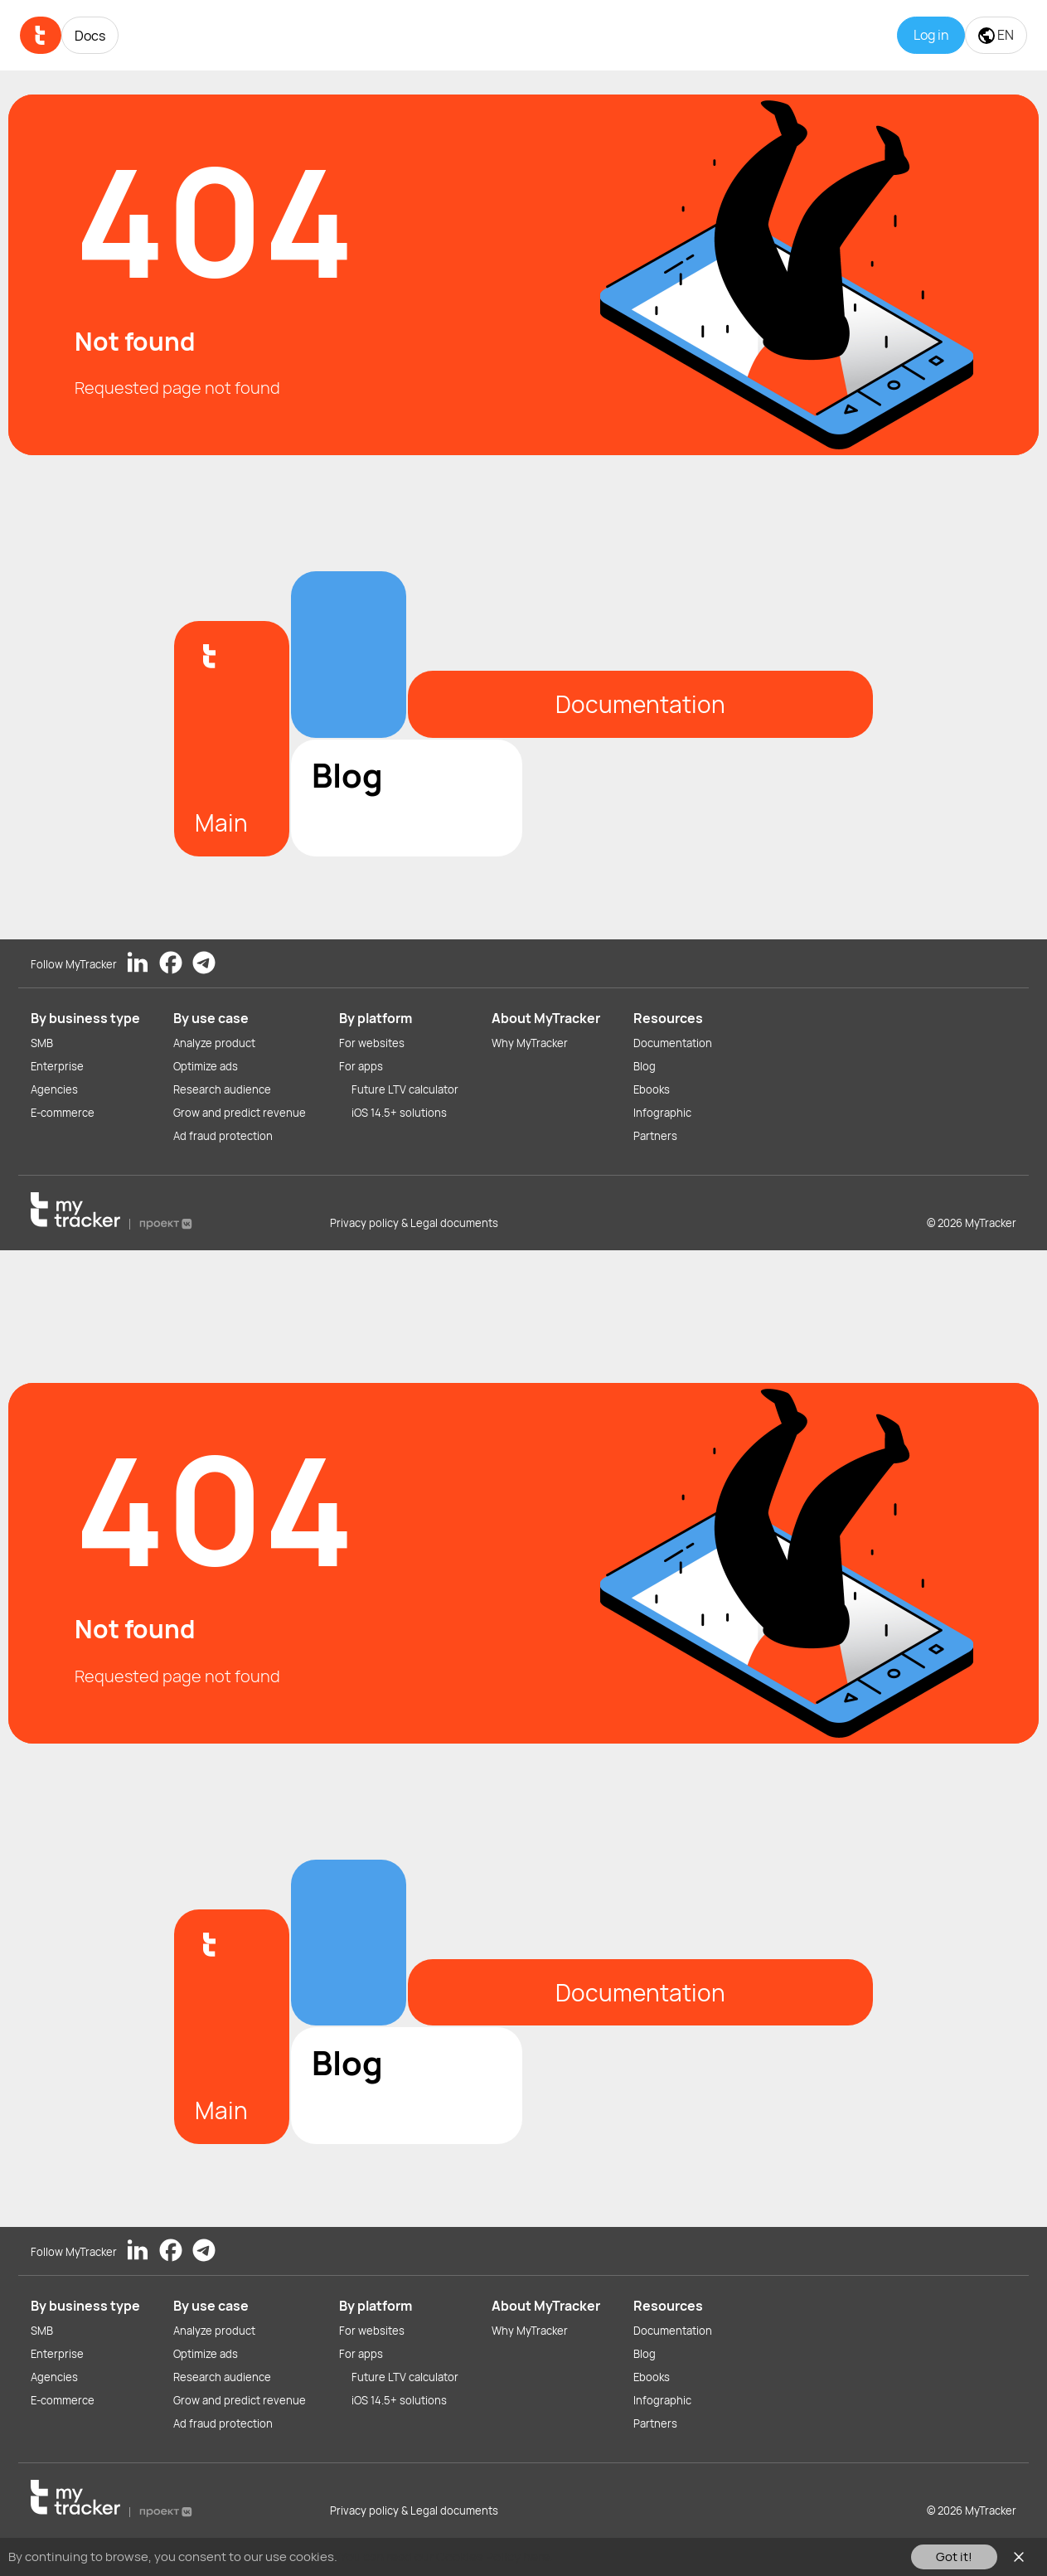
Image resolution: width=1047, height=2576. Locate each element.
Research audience (222, 1089)
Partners (655, 1135)
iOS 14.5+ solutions (399, 1112)
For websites (372, 1043)
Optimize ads (205, 1066)
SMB (42, 1043)
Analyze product (214, 1043)
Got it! (954, 2556)
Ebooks (651, 1089)
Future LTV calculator (404, 1089)
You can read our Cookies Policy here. (446, 2556)
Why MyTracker (530, 1043)
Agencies (54, 1089)
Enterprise (57, 1066)
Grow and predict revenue (239, 1112)
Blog (644, 1066)
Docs (90, 36)
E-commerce (63, 1112)
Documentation (672, 1043)
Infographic (662, 1112)
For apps (361, 1066)
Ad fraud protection (223, 1135)
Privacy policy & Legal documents (414, 1222)
